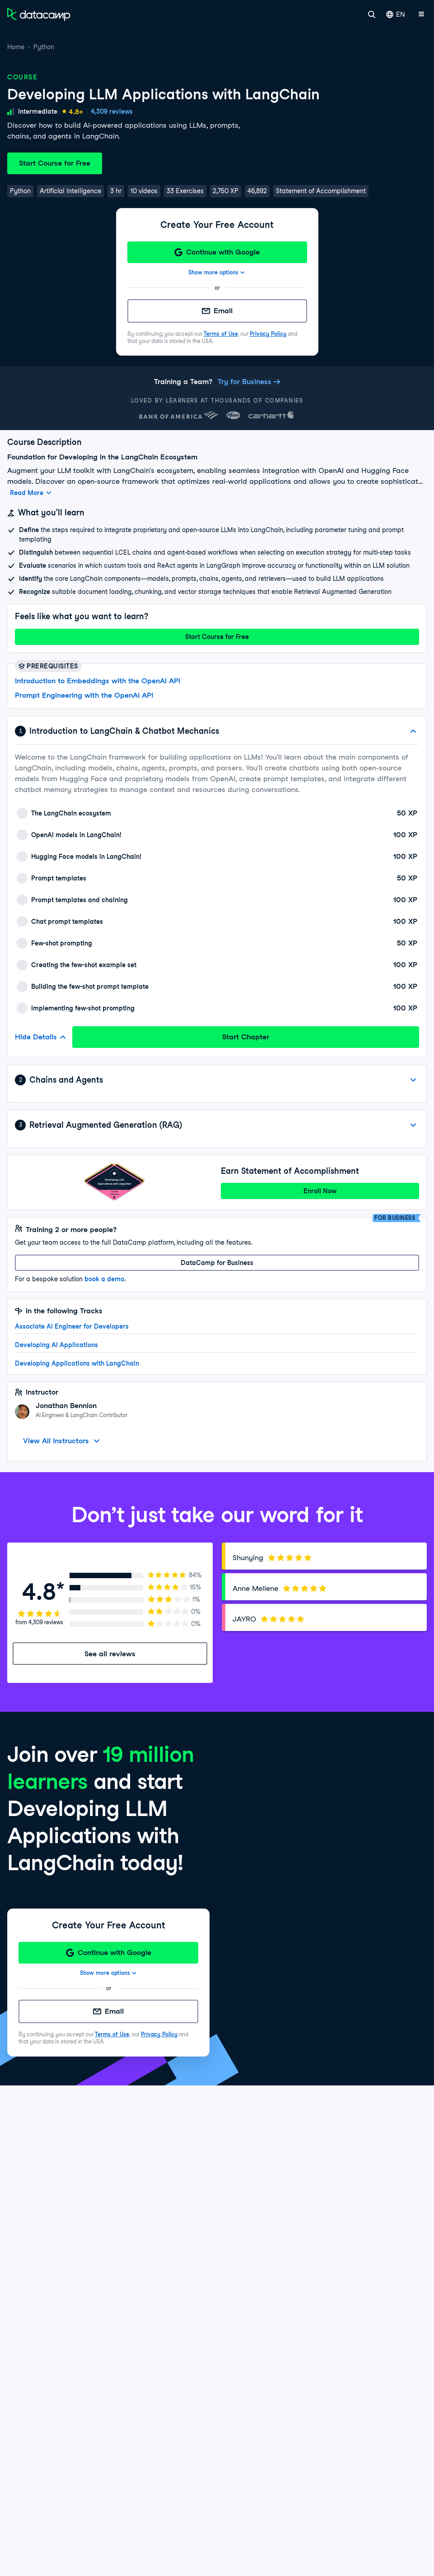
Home (15, 47)
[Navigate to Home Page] (38, 14)
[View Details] (413, 1080)
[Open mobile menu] (421, 14)
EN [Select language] (395, 14)
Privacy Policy (268, 333)
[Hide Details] (413, 731)
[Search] (371, 14)
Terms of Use (221, 333)
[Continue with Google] (217, 252)
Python (43, 47)
